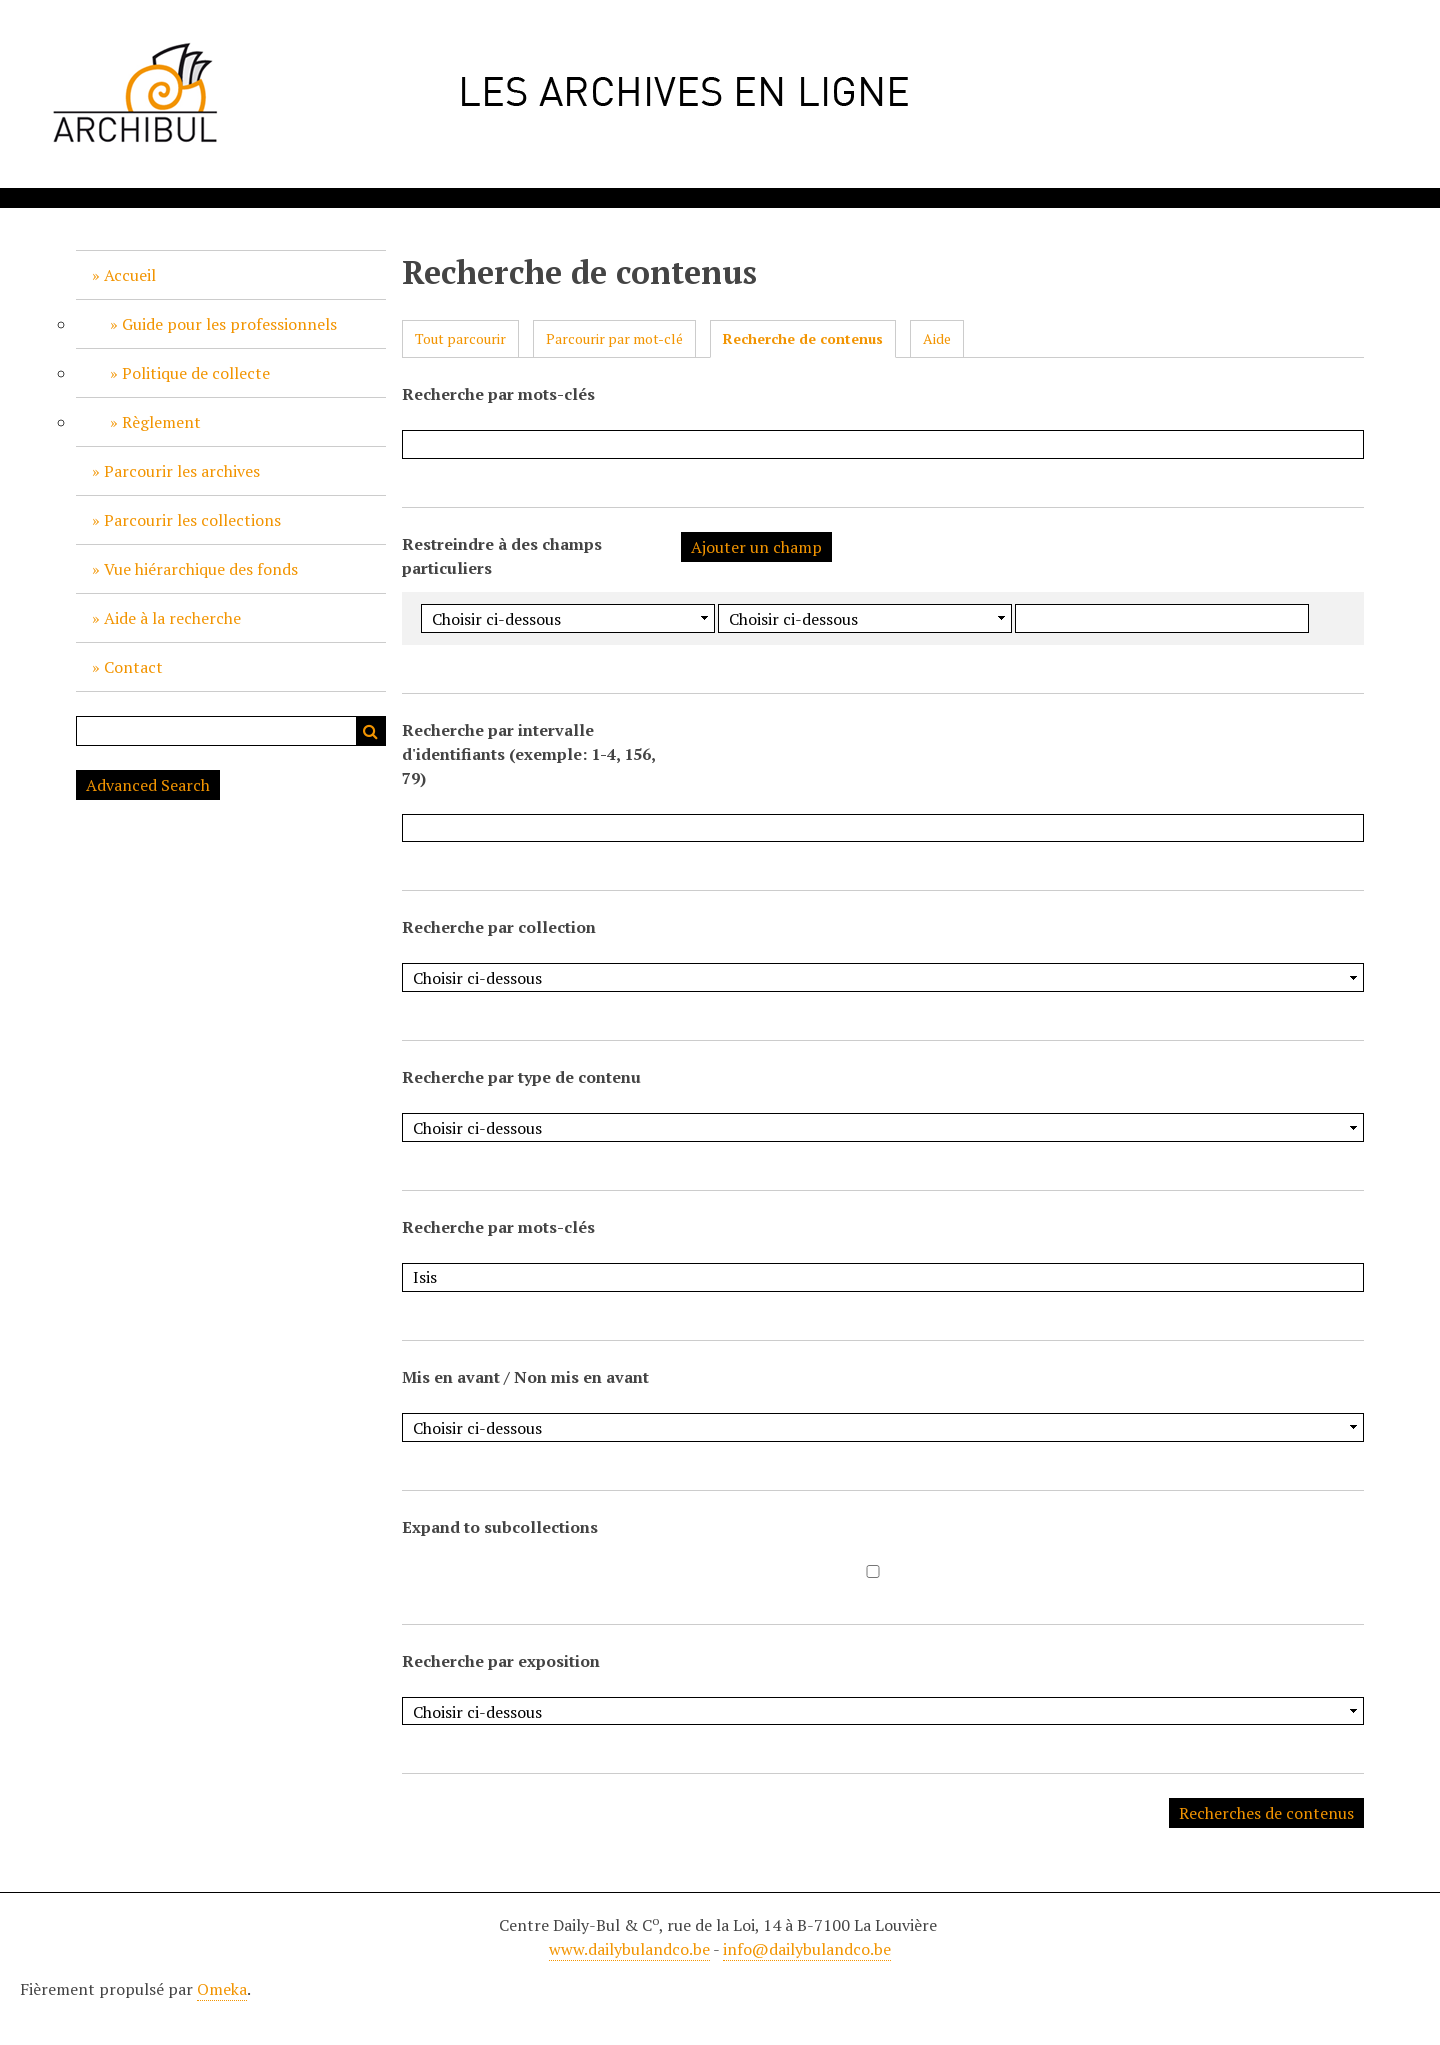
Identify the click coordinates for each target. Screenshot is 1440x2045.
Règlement (161, 422)
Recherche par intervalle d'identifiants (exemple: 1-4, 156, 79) (528, 754)
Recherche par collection (499, 927)
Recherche (371, 731)
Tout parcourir (460, 338)
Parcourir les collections (192, 520)
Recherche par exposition (501, 1661)
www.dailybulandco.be (629, 1949)
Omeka (222, 1989)
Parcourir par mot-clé (614, 338)
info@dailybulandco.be (807, 1949)
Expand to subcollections (500, 1527)
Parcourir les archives (182, 471)
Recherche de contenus (803, 338)
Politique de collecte (196, 373)
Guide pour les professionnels (229, 324)
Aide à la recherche (172, 618)
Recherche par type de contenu (521, 1077)
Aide (937, 338)
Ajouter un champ (756, 547)
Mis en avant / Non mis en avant (525, 1377)
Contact (133, 667)
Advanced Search (148, 785)
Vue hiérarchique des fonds (201, 569)
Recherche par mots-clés (498, 394)
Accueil (130, 275)
